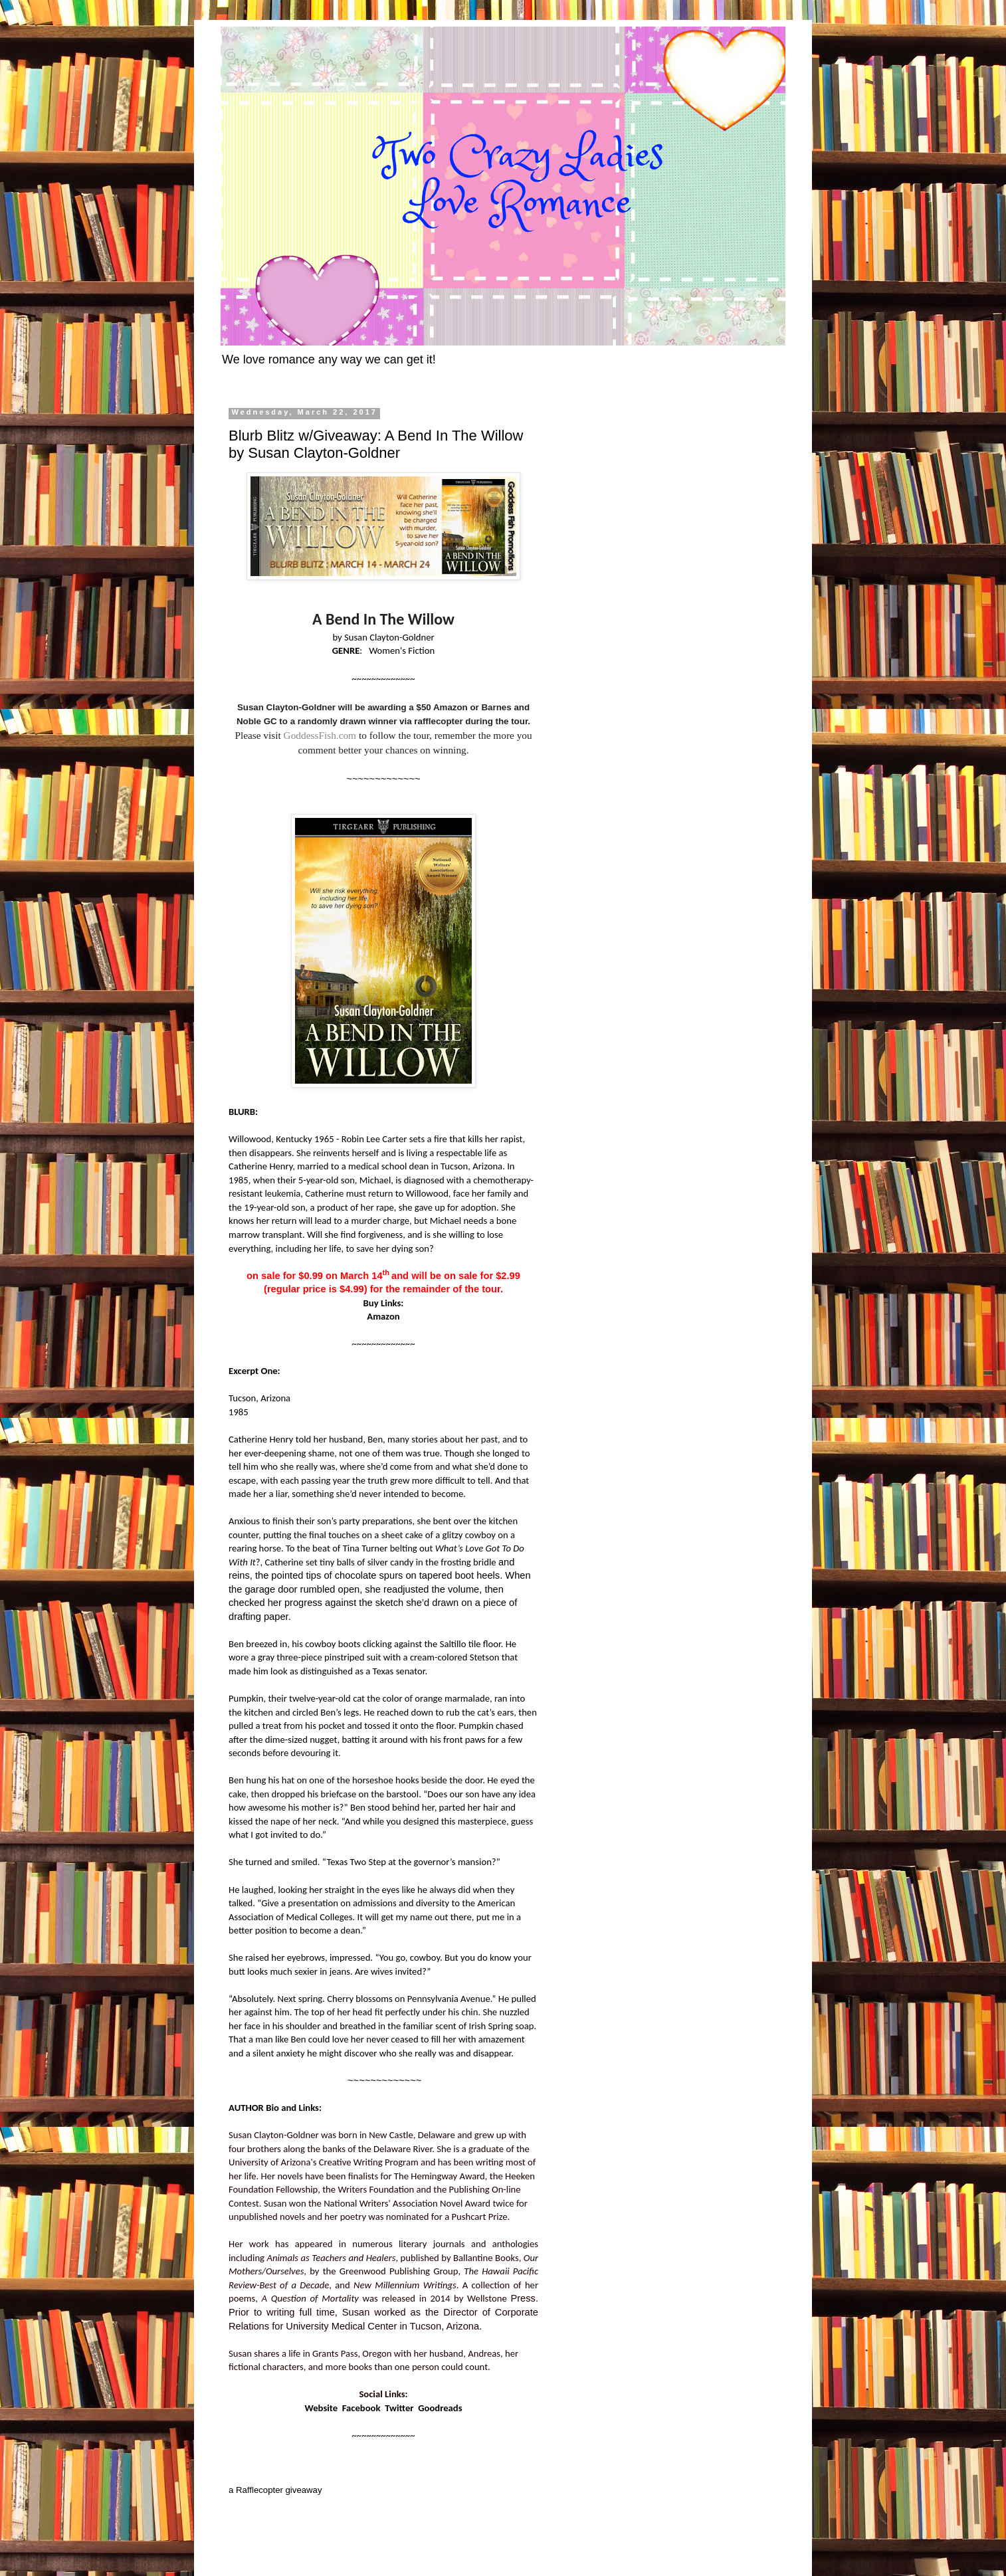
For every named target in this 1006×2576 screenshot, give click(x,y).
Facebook (361, 2408)
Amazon (383, 1316)
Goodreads (440, 2408)
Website (321, 2408)
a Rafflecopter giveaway (275, 2490)
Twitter (399, 2408)
